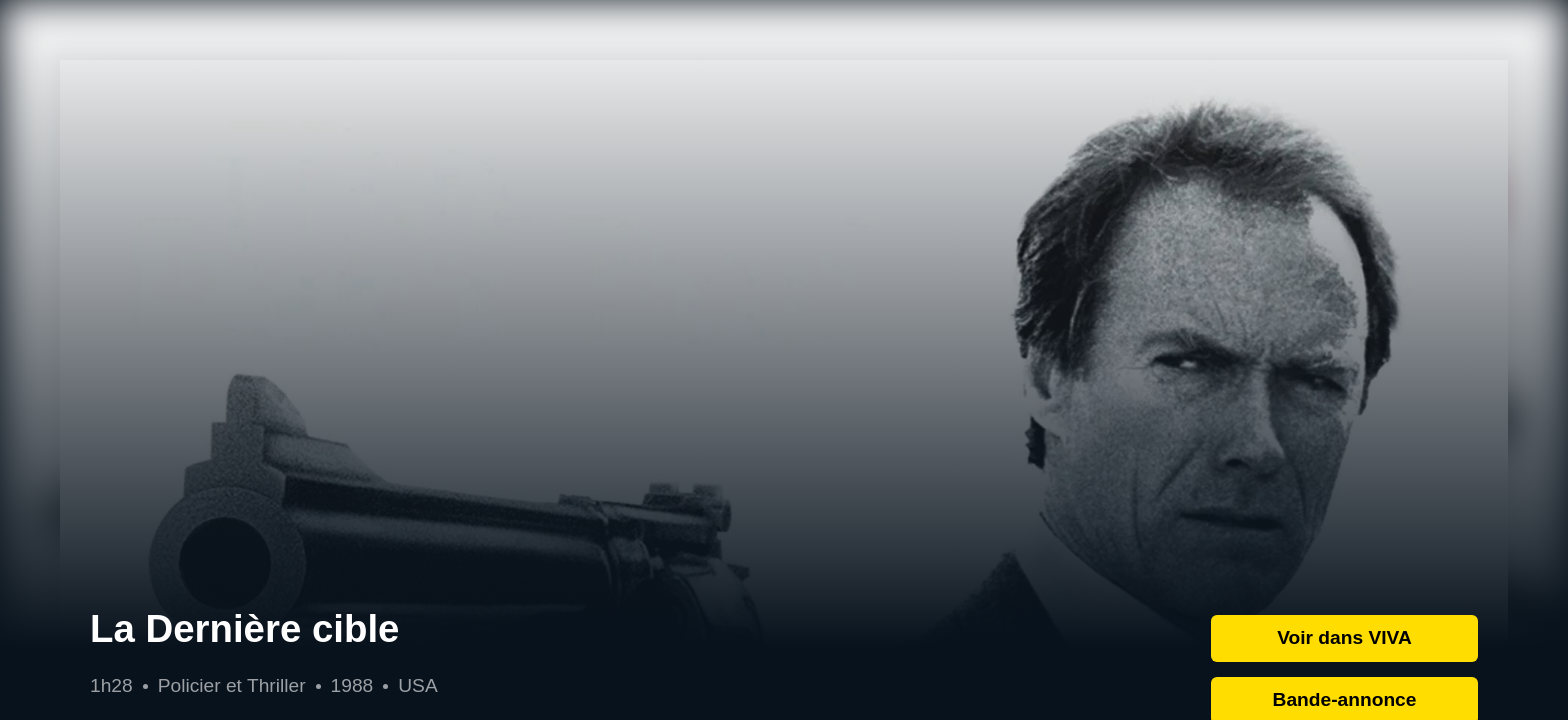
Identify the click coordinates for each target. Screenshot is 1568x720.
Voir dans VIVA (1344, 637)
